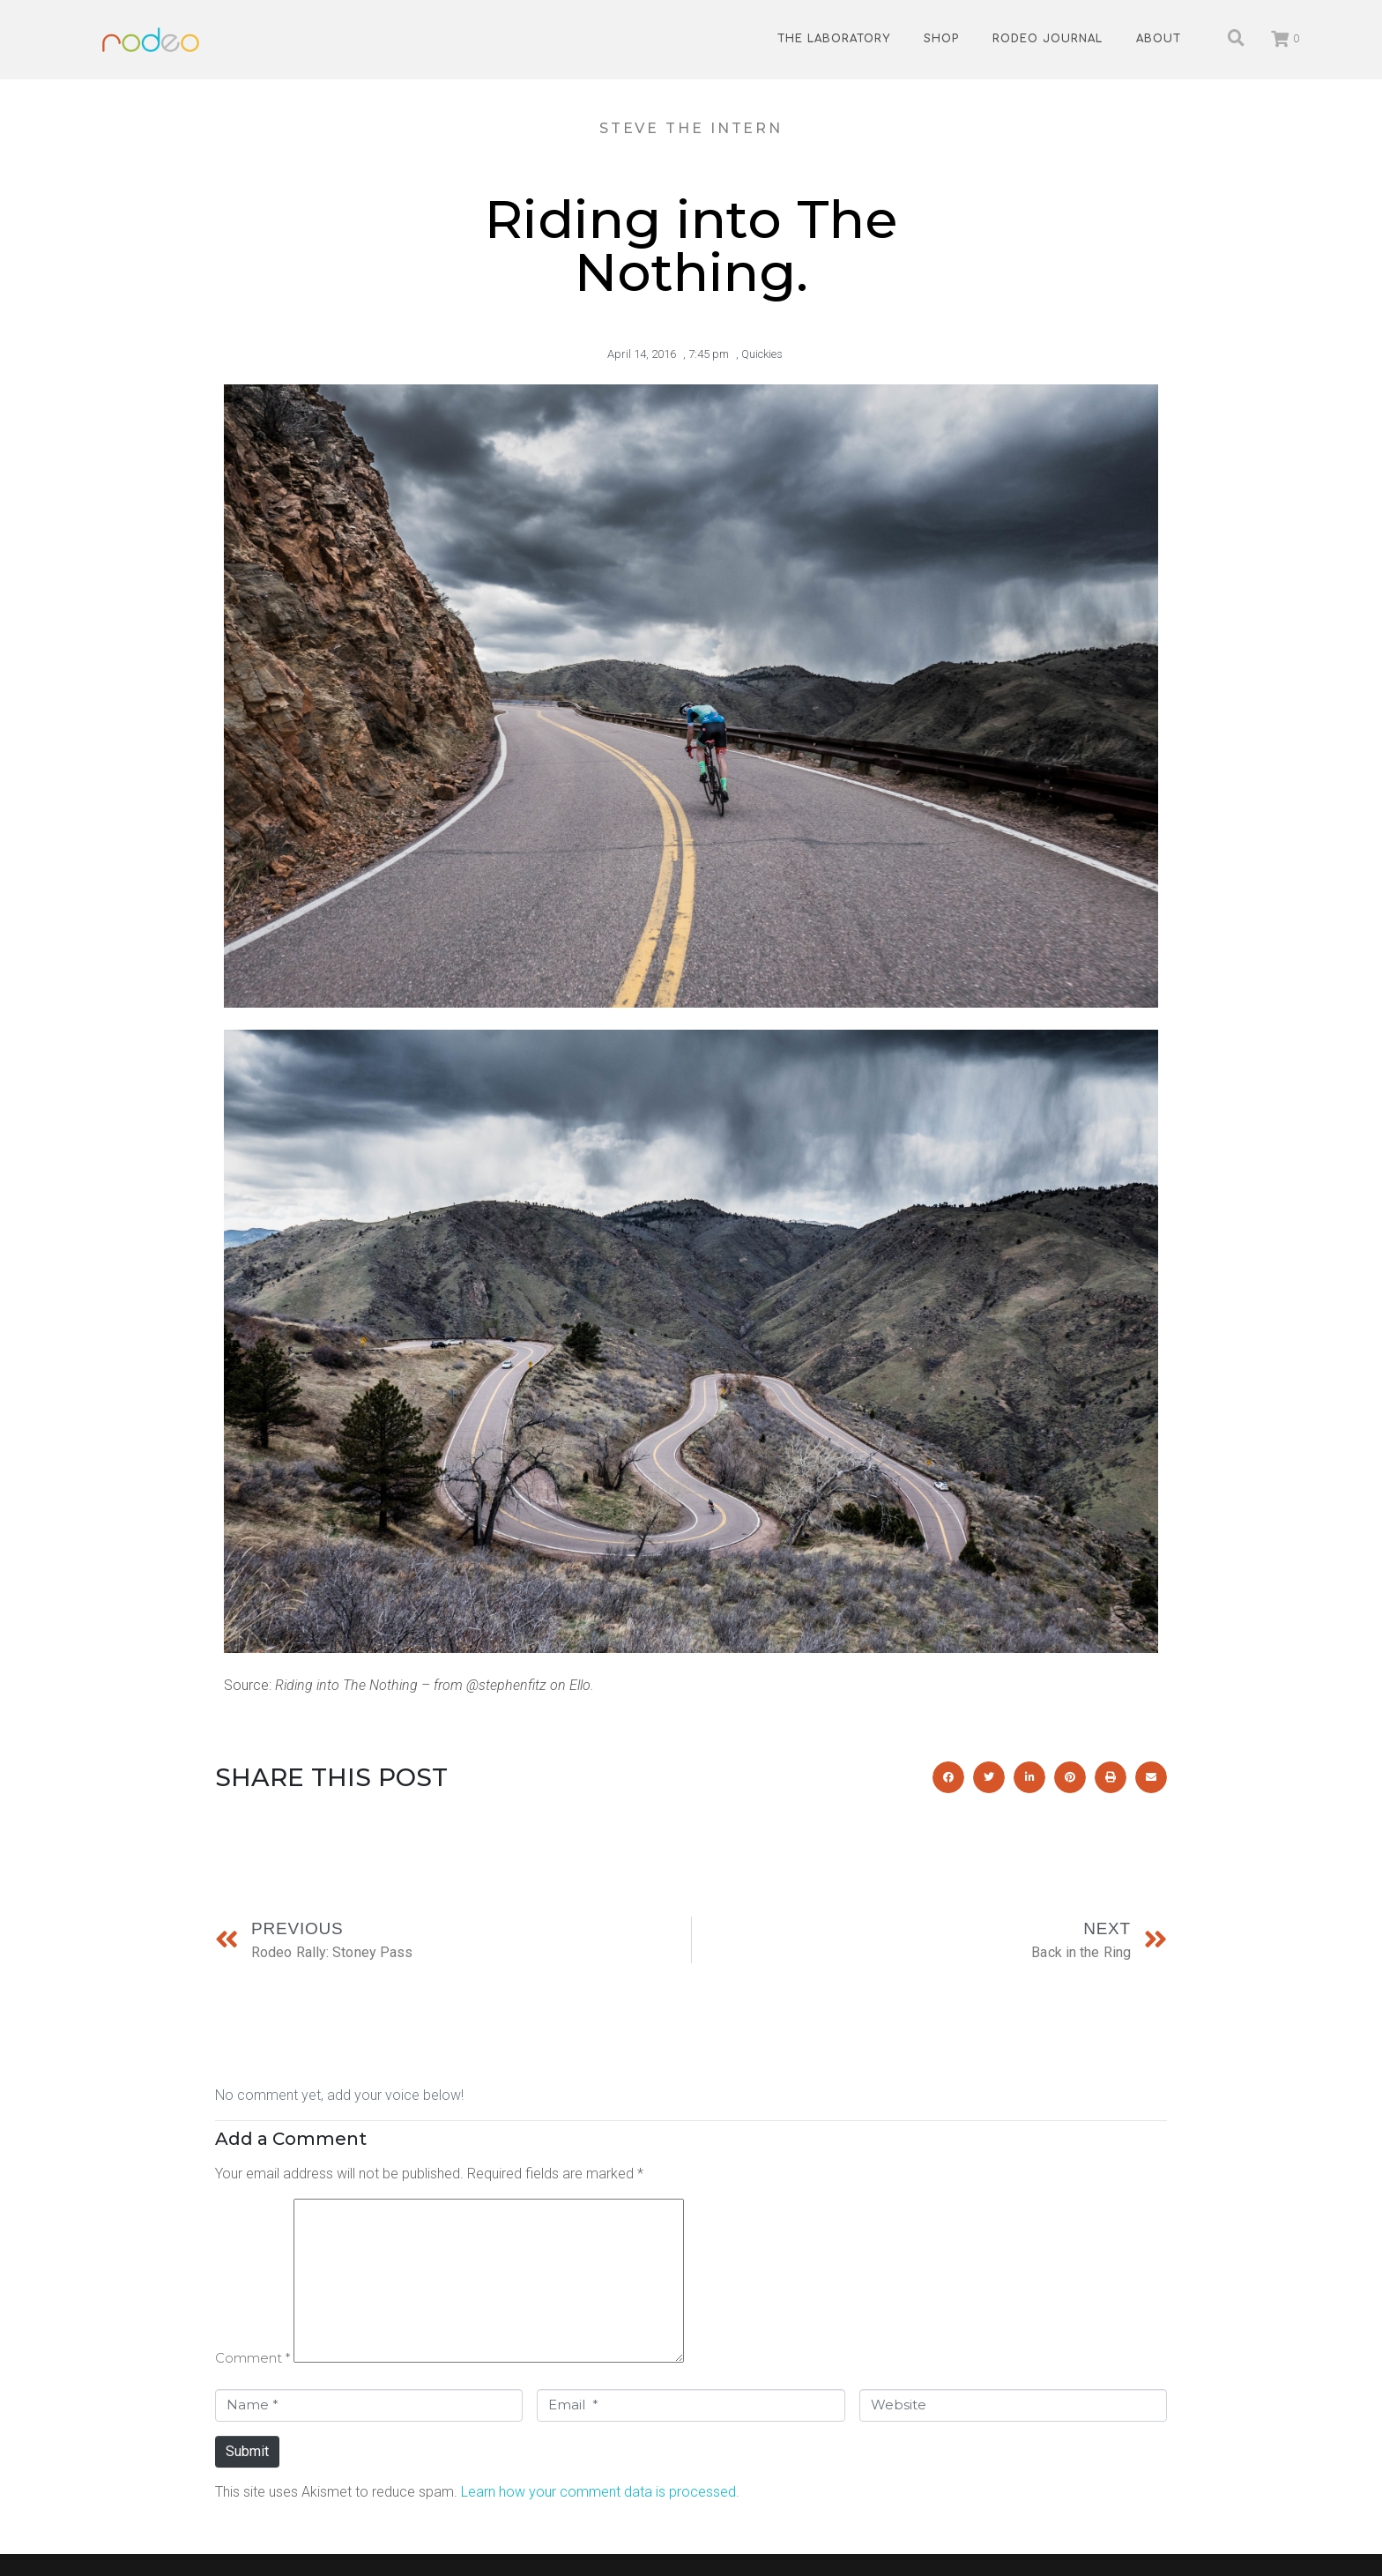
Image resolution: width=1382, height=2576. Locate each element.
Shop (941, 39)
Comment (252, 2357)
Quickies (762, 354)
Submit (247, 2451)
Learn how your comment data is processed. (600, 2491)
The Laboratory (833, 39)
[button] (948, 1777)
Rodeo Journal (1047, 39)
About (1158, 39)
